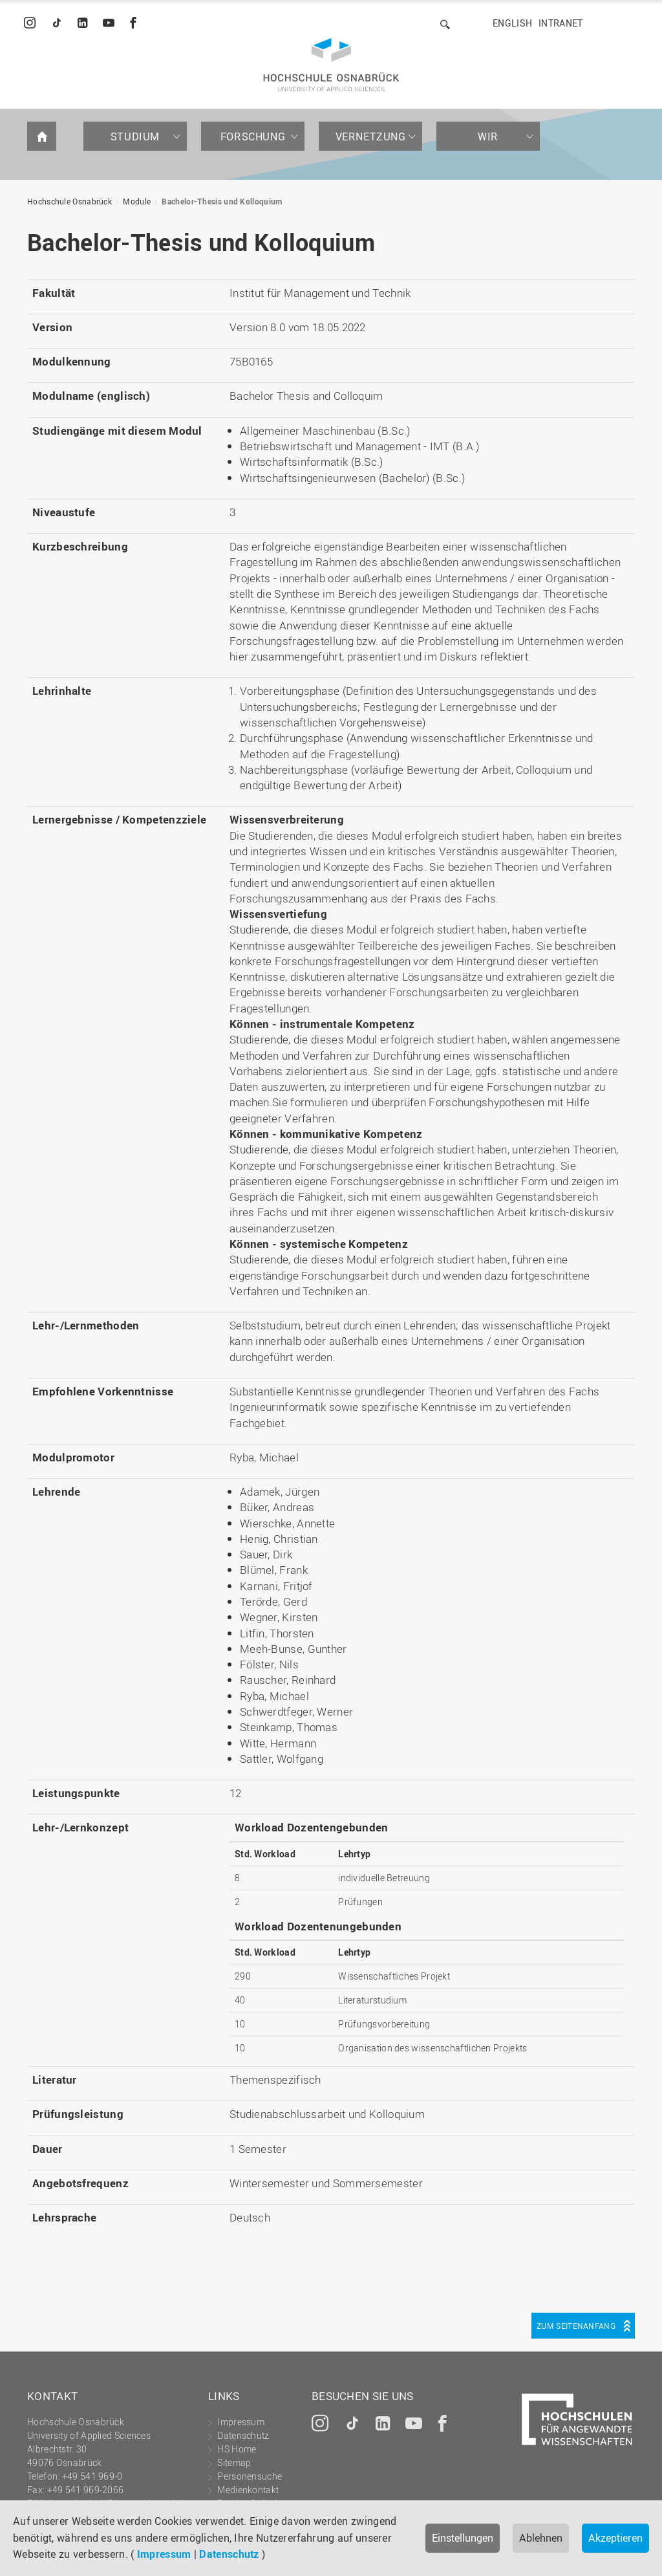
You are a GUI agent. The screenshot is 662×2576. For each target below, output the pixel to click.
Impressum (164, 2554)
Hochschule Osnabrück (69, 201)
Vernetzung (371, 136)
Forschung (252, 136)
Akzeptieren (615, 2538)
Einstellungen (462, 2538)
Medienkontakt (248, 2489)
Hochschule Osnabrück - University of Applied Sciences (331, 65)
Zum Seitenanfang (576, 2325)
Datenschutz (229, 2554)
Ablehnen (540, 2538)
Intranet (560, 23)
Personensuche (249, 2476)
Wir (488, 136)
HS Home (236, 2449)
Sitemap (234, 2462)
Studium (135, 136)
